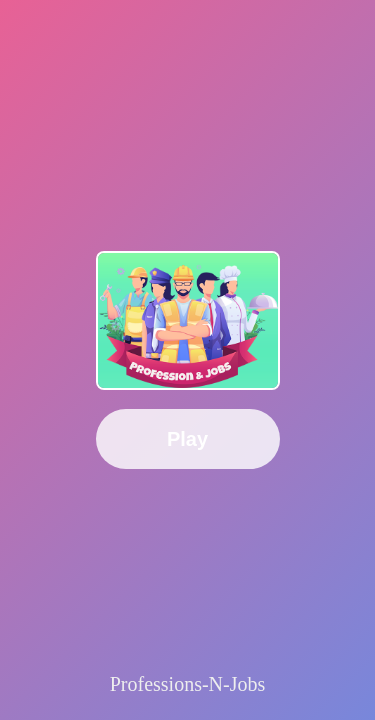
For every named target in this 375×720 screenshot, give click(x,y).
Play (187, 439)
